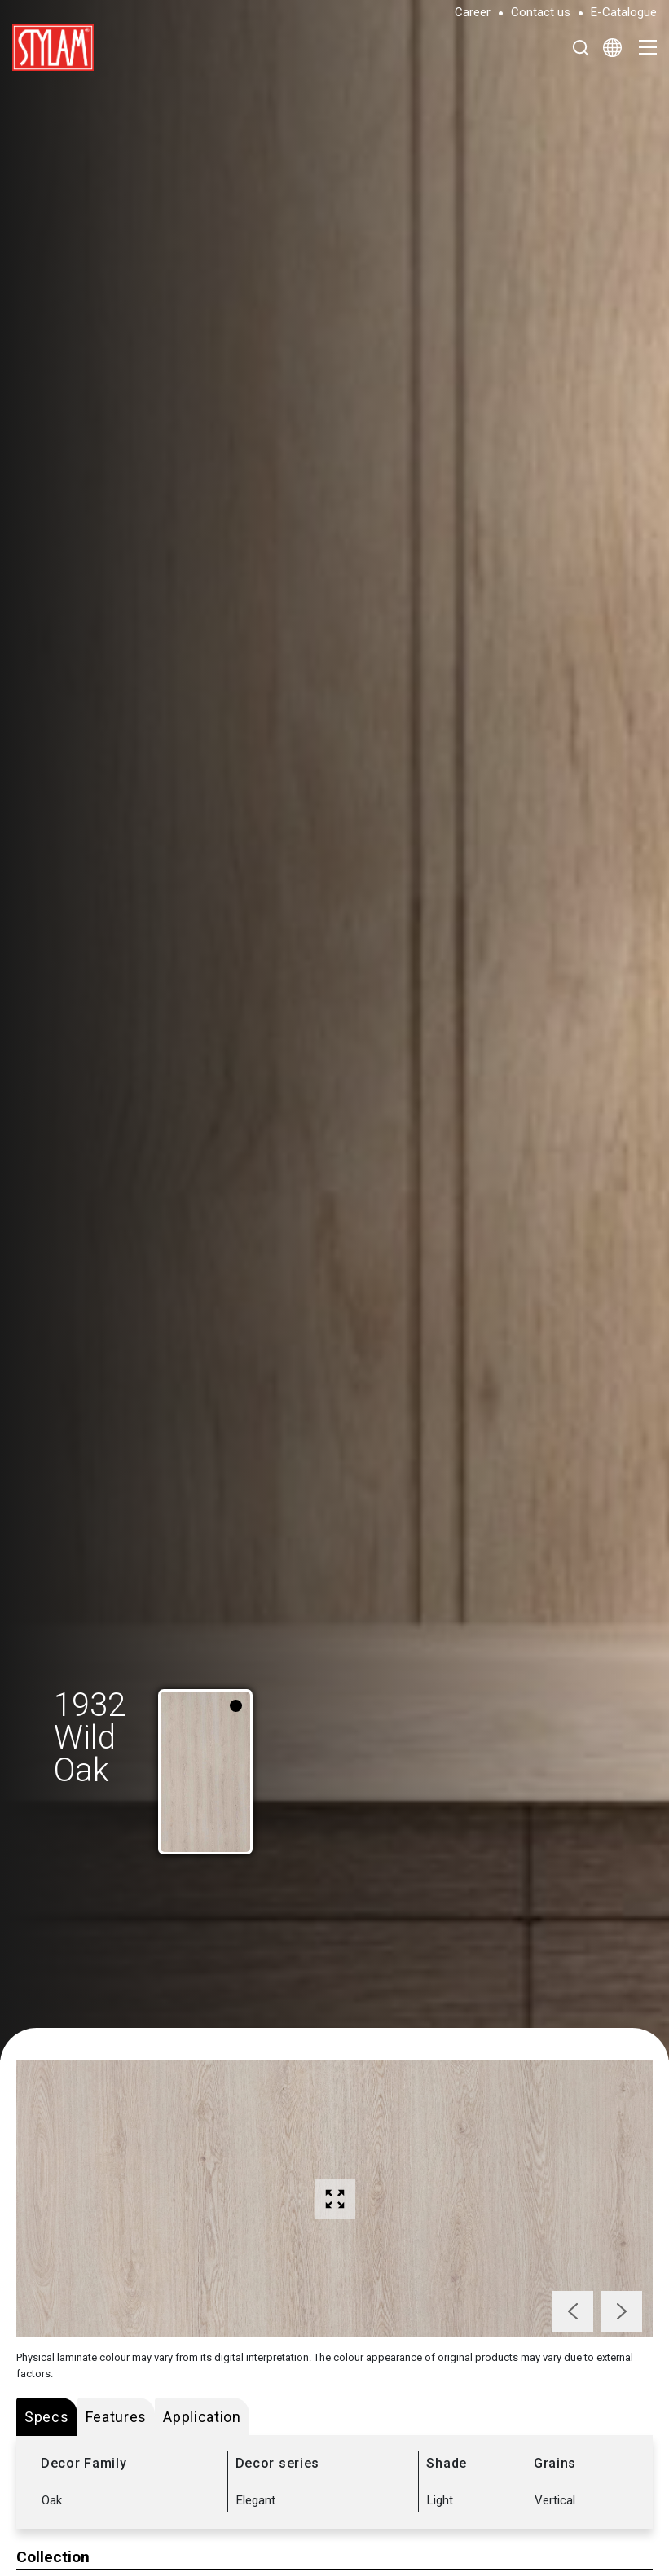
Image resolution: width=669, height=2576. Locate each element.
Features (116, 2416)
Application (202, 2416)
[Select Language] (612, 47)
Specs (46, 2416)
